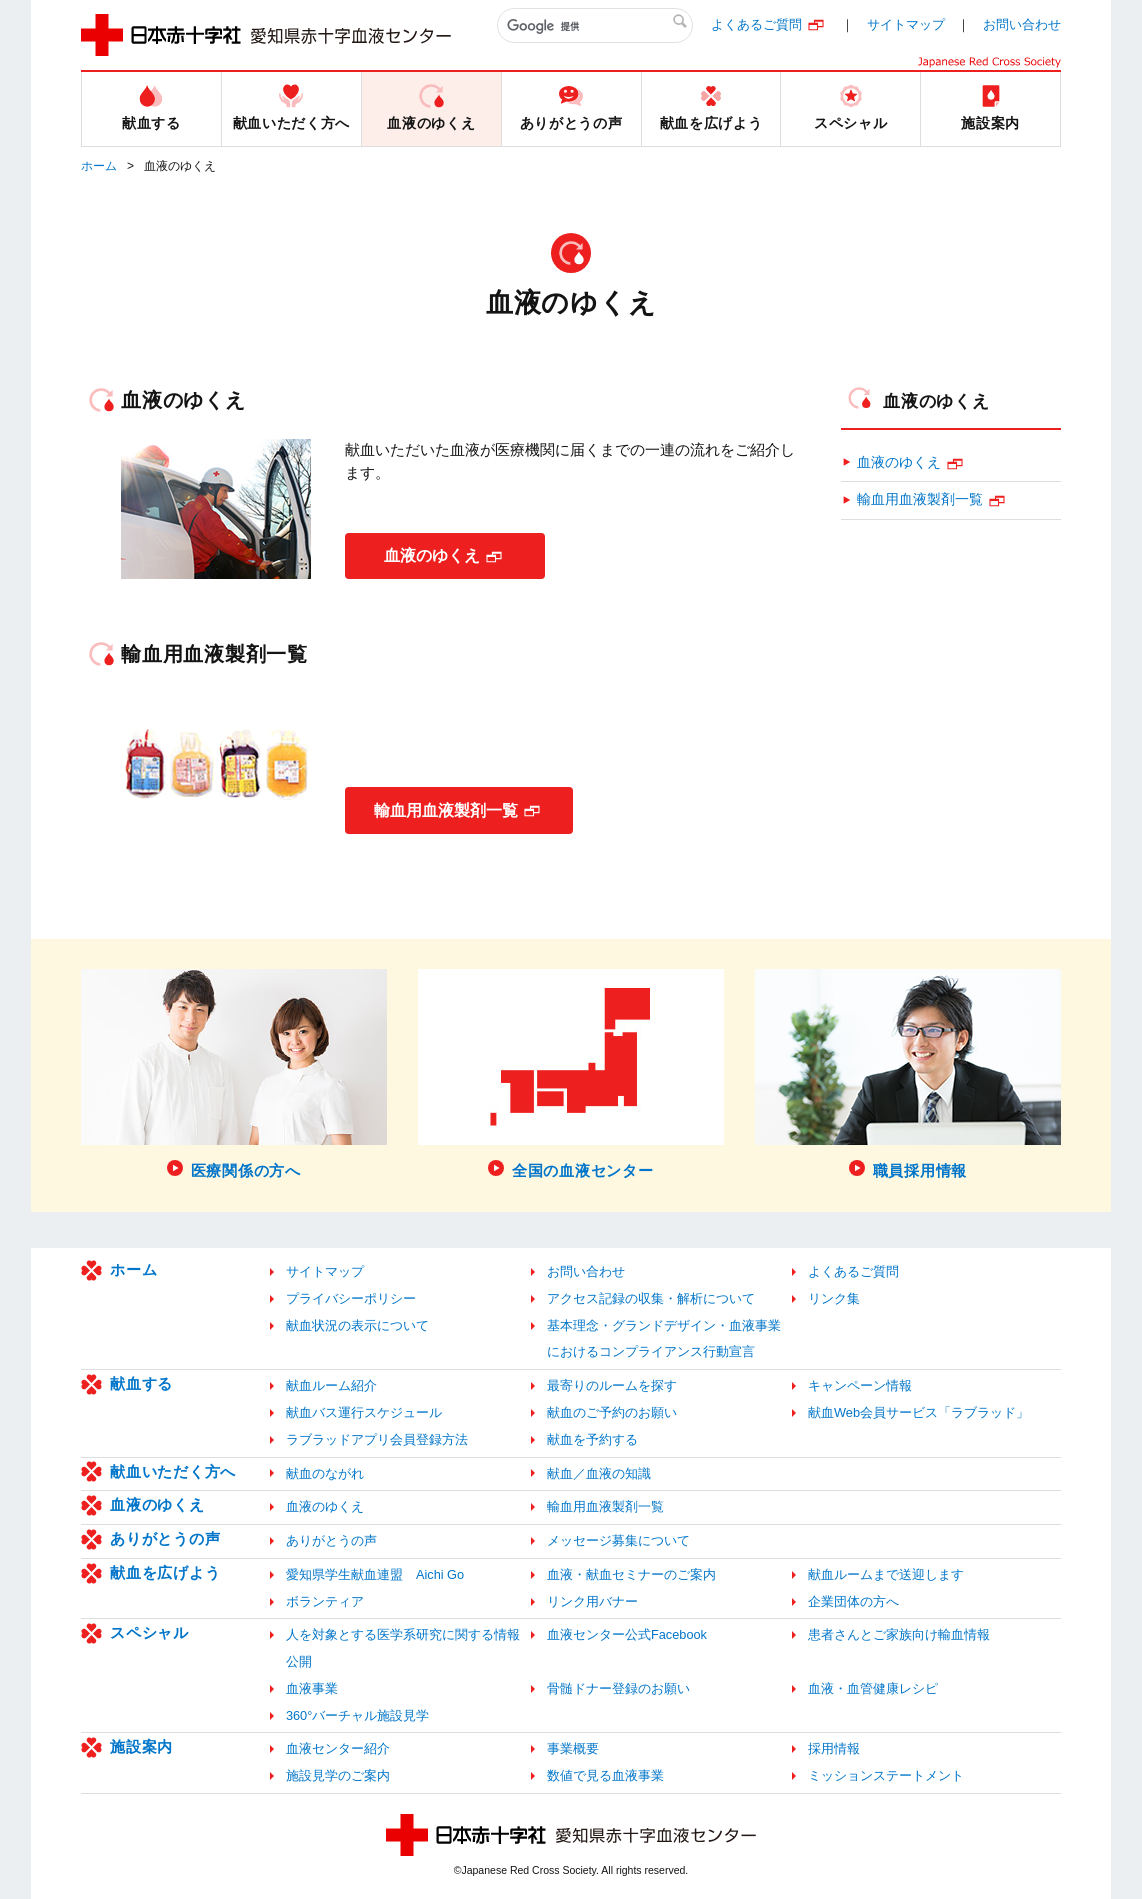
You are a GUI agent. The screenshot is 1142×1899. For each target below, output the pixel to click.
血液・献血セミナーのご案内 (631, 1574)
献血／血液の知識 (599, 1473)
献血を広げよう (165, 1572)
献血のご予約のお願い (612, 1412)
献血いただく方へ (173, 1471)
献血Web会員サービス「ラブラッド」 (918, 1412)
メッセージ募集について (618, 1540)
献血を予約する (592, 1439)
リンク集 (834, 1298)
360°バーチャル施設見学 (357, 1715)
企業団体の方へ (853, 1601)
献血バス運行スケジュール (364, 1412)
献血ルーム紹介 (331, 1385)
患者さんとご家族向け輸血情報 (899, 1634)
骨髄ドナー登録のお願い (618, 1688)
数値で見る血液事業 (605, 1775)
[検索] (595, 26)
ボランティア (325, 1601)
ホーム (99, 166)
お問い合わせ (1022, 24)
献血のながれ (325, 1473)
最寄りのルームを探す (612, 1385)
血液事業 (312, 1688)
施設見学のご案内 (338, 1775)
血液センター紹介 (338, 1748)
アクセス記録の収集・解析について (651, 1298)
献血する (141, 1383)
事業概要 (573, 1748)
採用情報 (834, 1748)
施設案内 (141, 1746)
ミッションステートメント (886, 1775)
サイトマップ (906, 24)
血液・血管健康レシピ (873, 1688)
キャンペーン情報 (860, 1385)
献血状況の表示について (357, 1325)
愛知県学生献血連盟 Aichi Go (375, 1574)
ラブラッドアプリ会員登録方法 (377, 1439)
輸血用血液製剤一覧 (447, 809)
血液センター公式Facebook (627, 1634)
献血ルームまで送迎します (886, 1574)
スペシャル (149, 1632)
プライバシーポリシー (351, 1298)
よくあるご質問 (756, 24)
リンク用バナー (592, 1601)
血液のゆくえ (432, 555)
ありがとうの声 (165, 1538)
